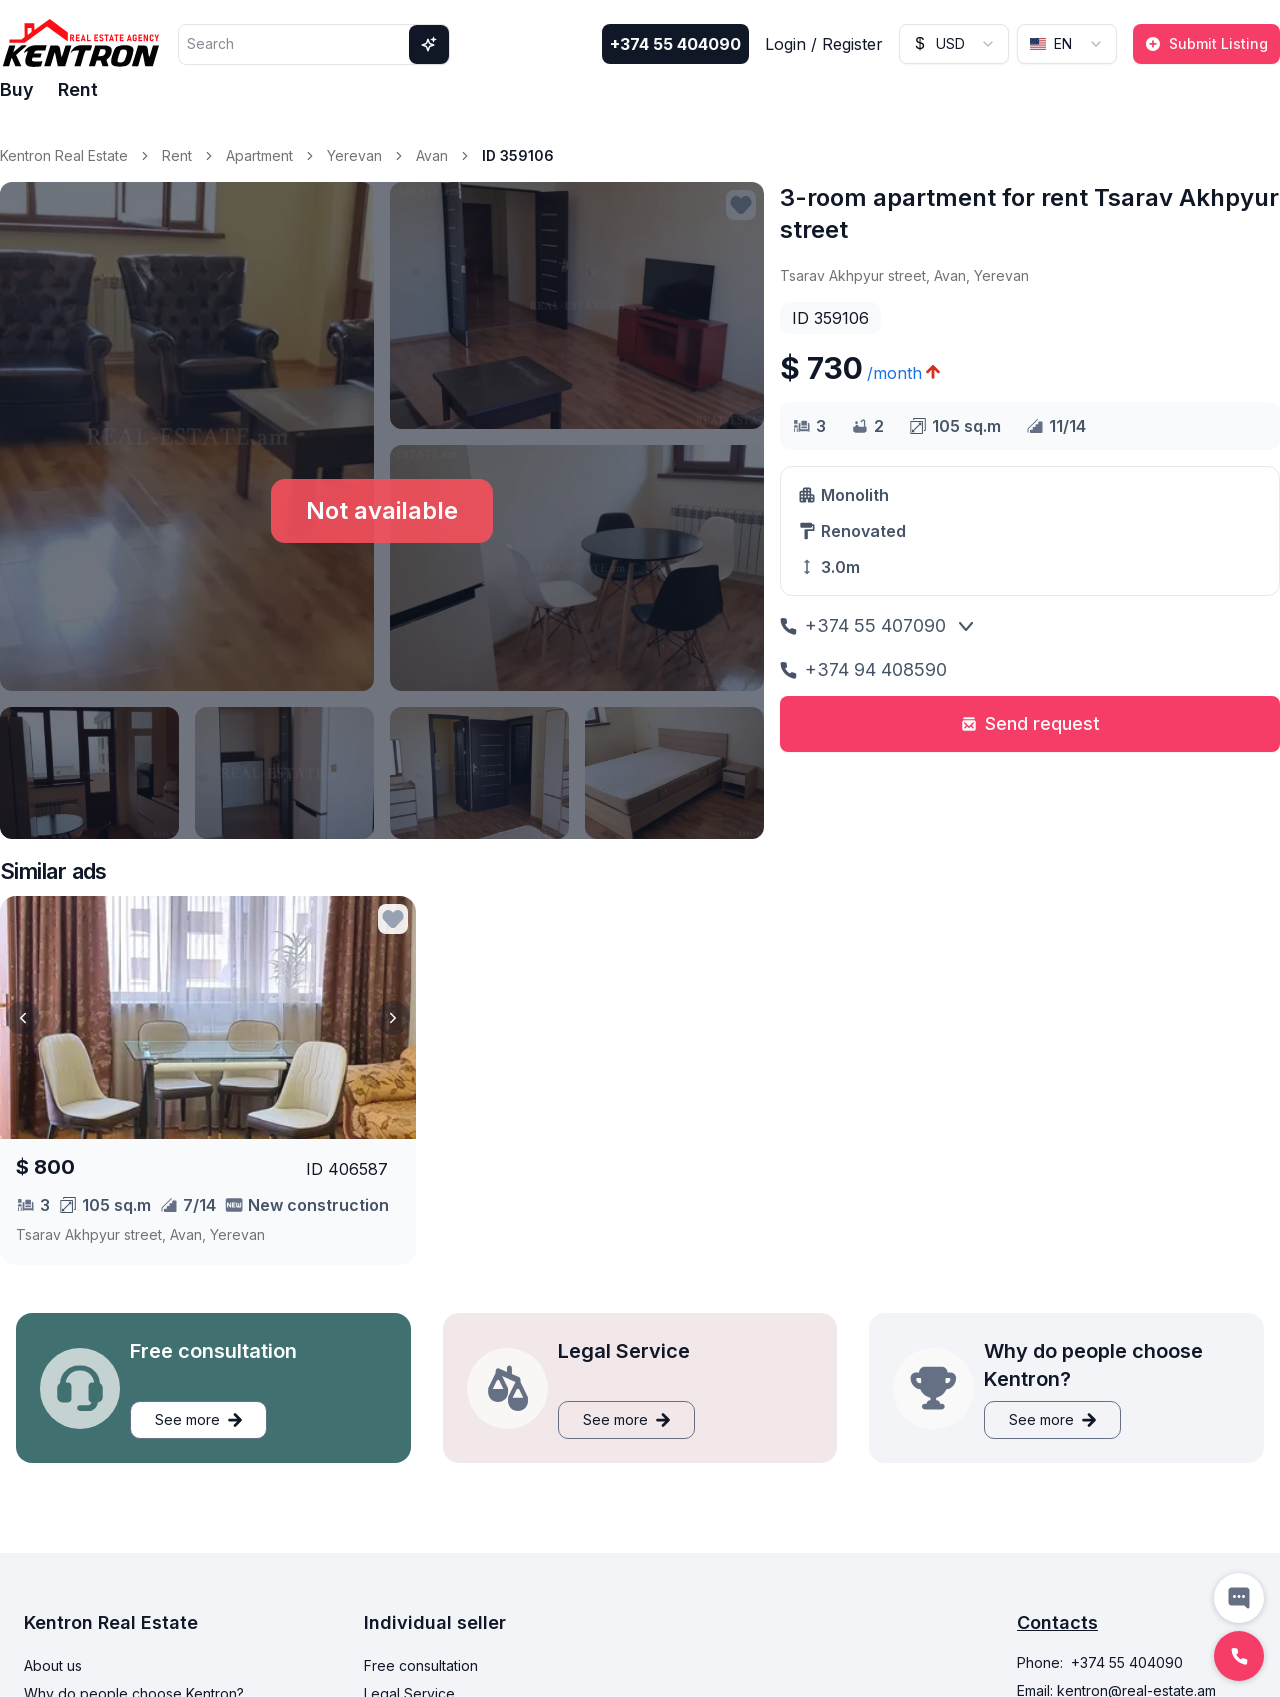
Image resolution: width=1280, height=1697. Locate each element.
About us (53, 1665)
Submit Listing (1206, 43)
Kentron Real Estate (64, 155)
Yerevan (354, 155)
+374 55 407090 (863, 625)
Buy (17, 89)
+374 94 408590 (863, 669)
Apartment (259, 155)
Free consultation (421, 1665)
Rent (78, 89)
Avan (432, 155)
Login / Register (824, 44)
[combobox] (954, 44)
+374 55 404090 (675, 44)
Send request (1030, 723)
